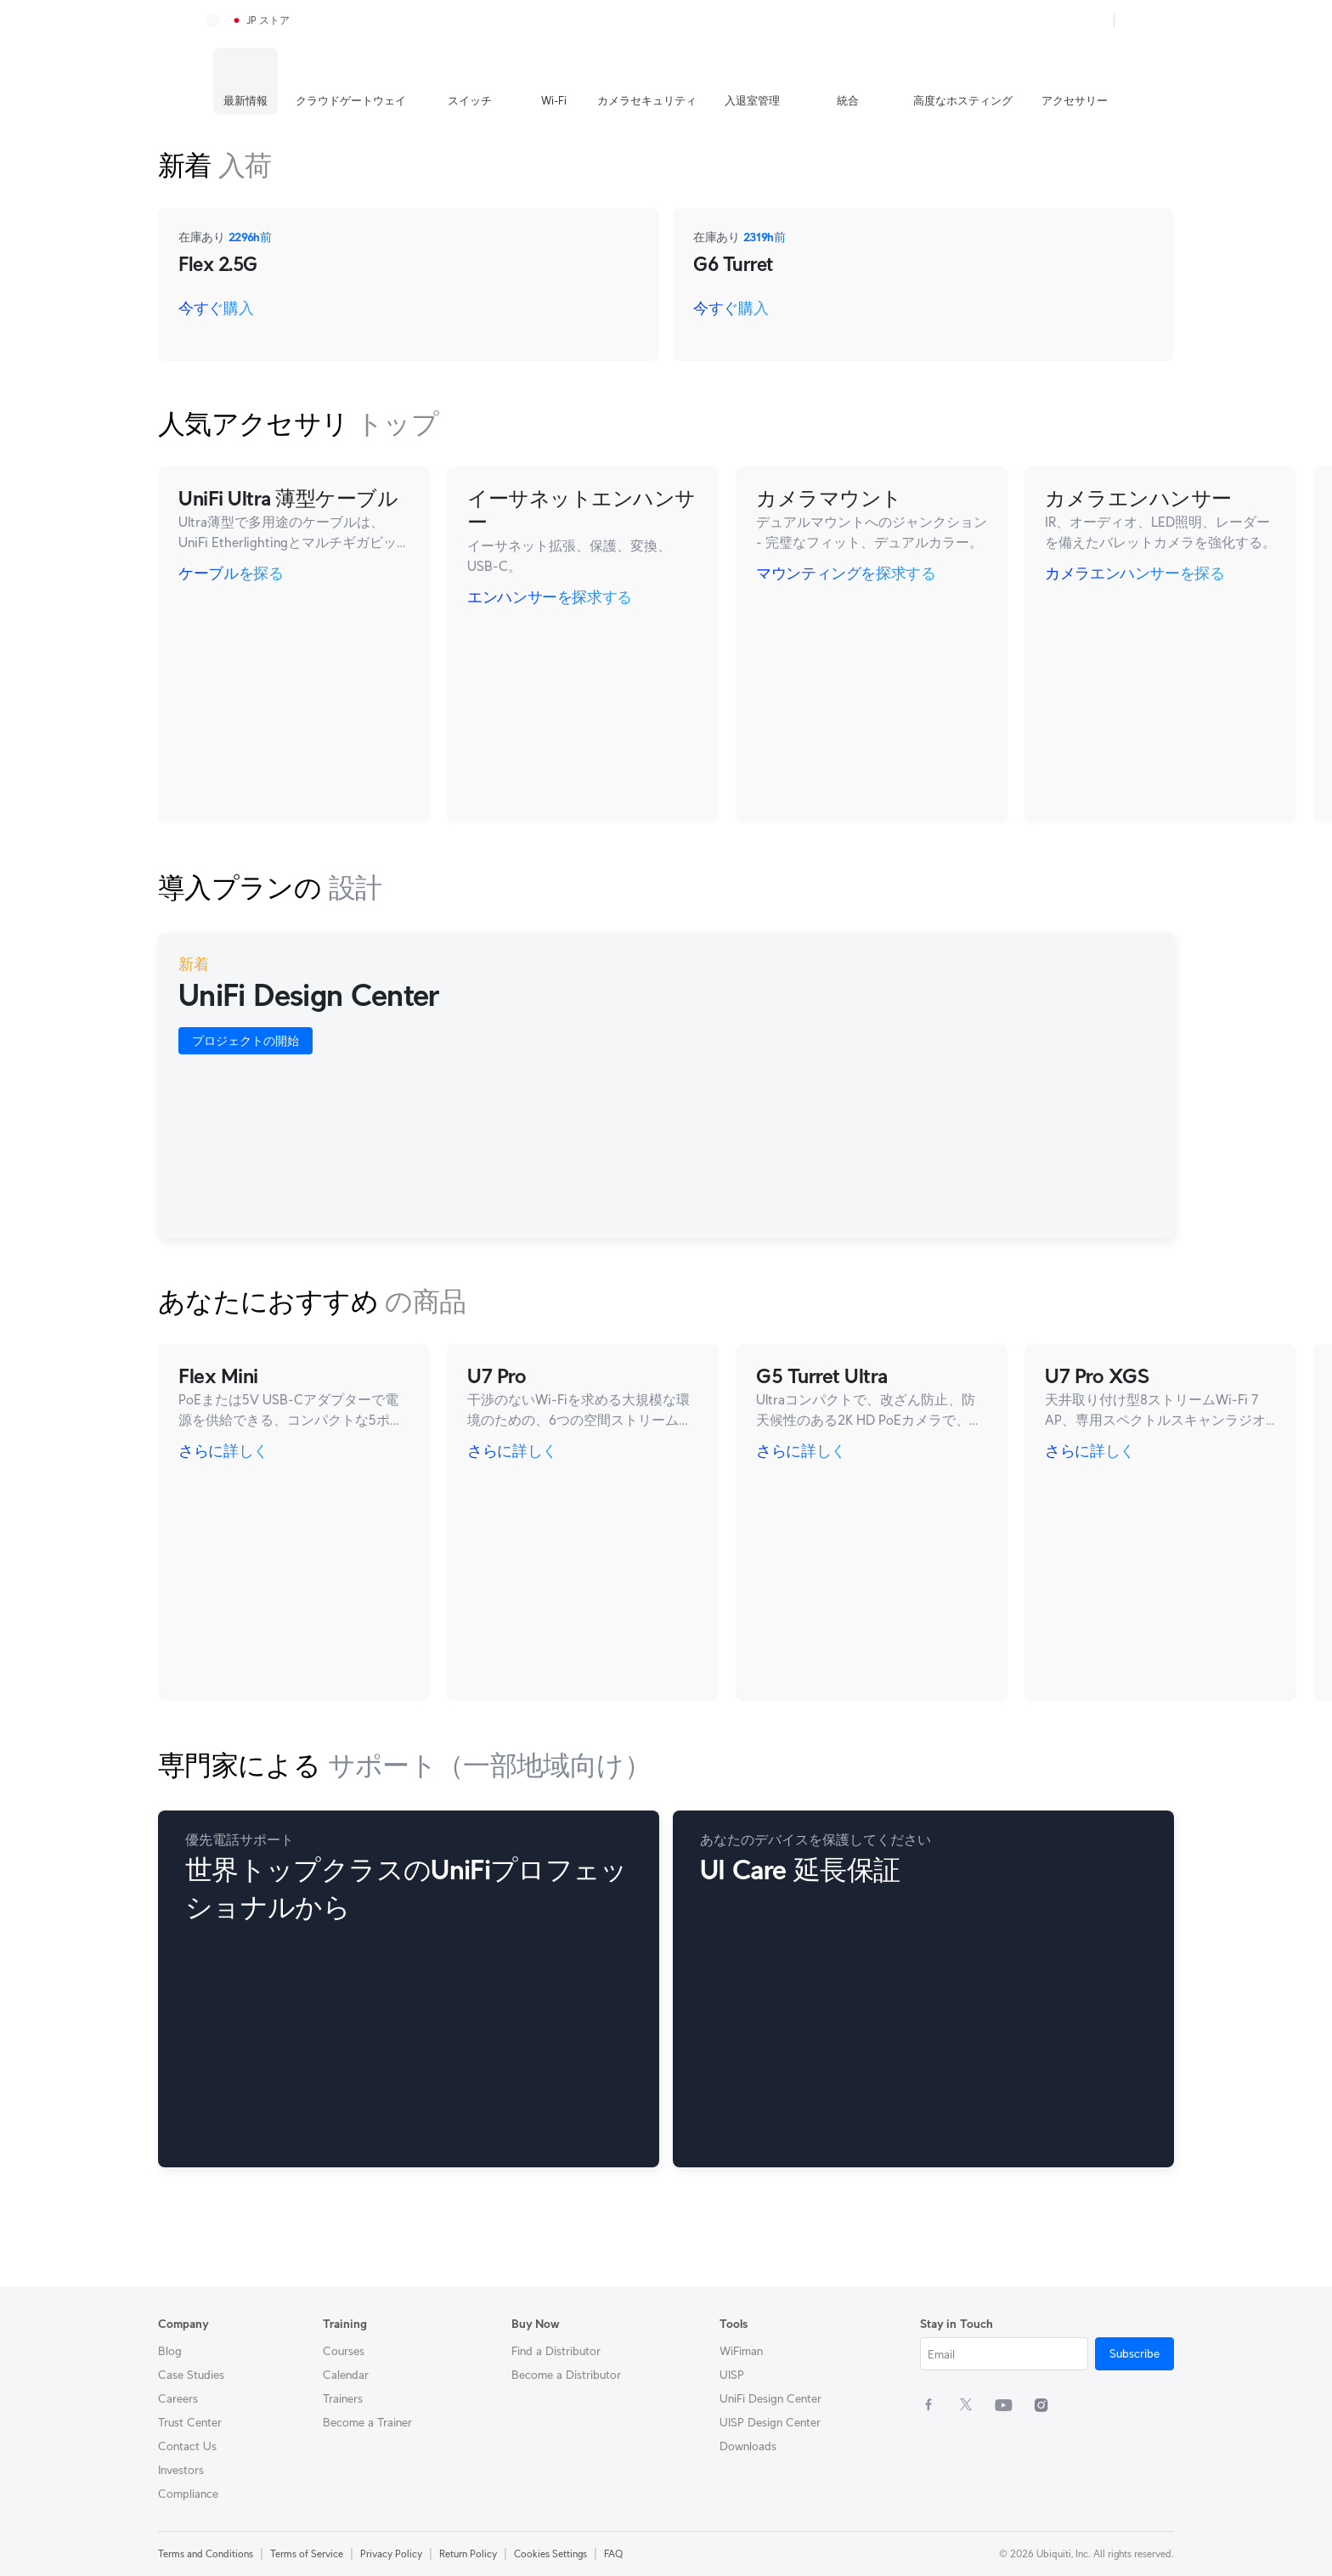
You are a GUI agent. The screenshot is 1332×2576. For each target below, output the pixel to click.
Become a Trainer (367, 2422)
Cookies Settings (550, 2553)
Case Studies (191, 2374)
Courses (343, 2351)
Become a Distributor (566, 2374)
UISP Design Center (770, 2422)
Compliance (188, 2493)
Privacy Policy (391, 2553)
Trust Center (190, 2422)
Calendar (346, 2374)
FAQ (613, 2553)
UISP (732, 2374)
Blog (170, 2351)
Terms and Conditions (205, 2553)
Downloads (748, 2446)
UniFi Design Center (770, 2398)
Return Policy (468, 2553)
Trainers (343, 2398)
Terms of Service (306, 2553)
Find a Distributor (556, 2351)
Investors (181, 2470)
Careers (178, 2398)
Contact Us (187, 2446)
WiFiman (741, 2351)
